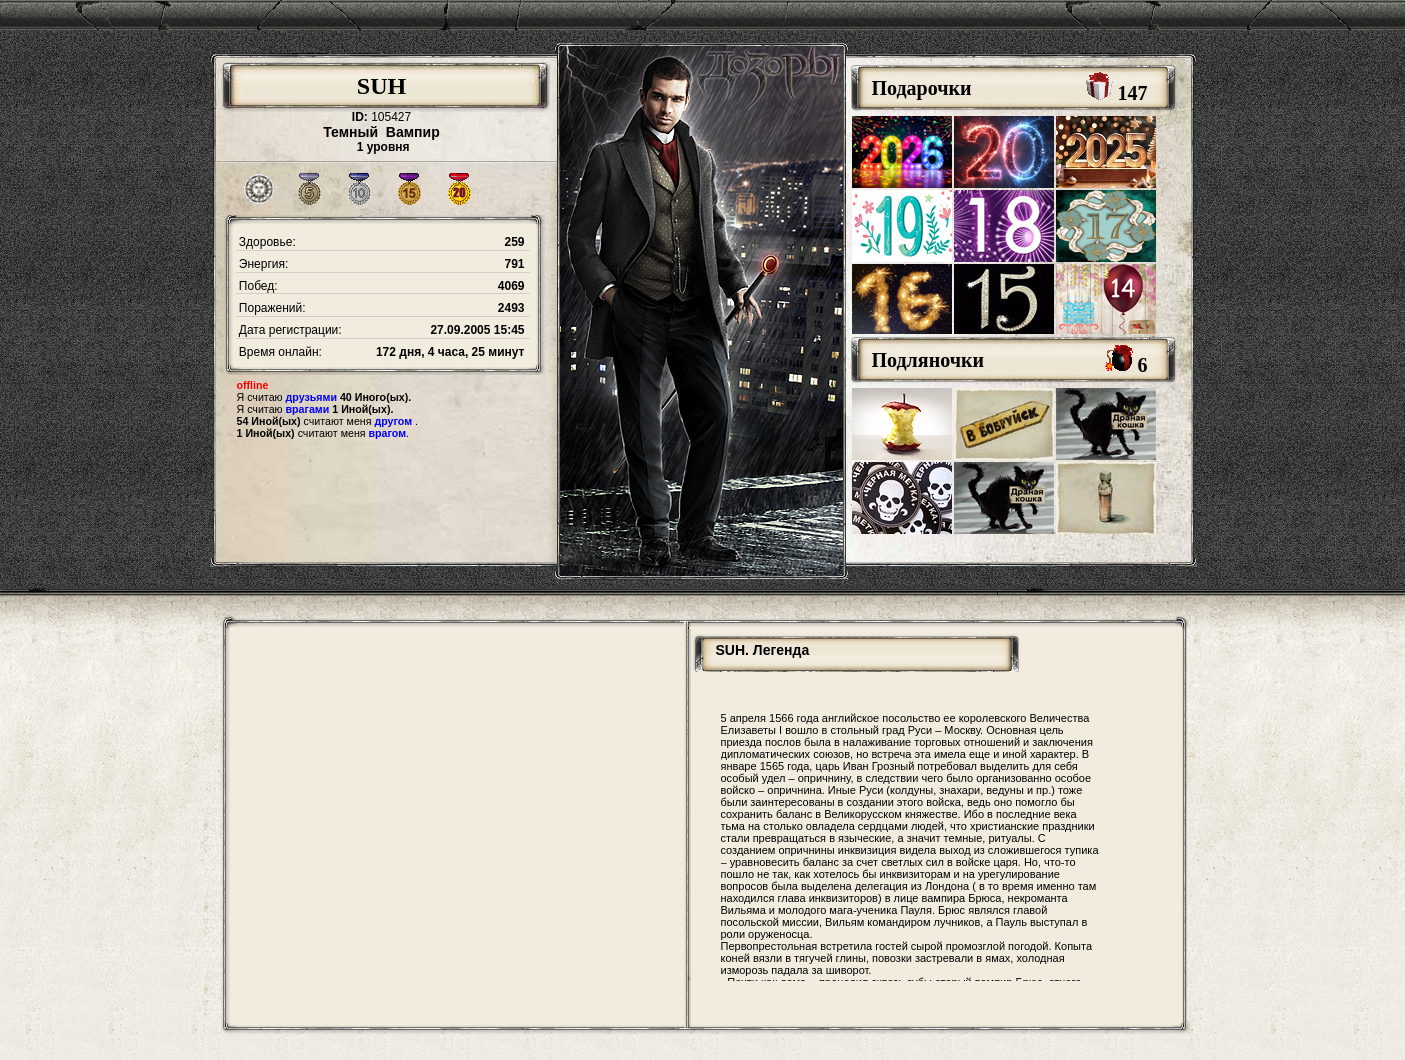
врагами (308, 409)
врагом (388, 433)
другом (393, 421)
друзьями (311, 397)
